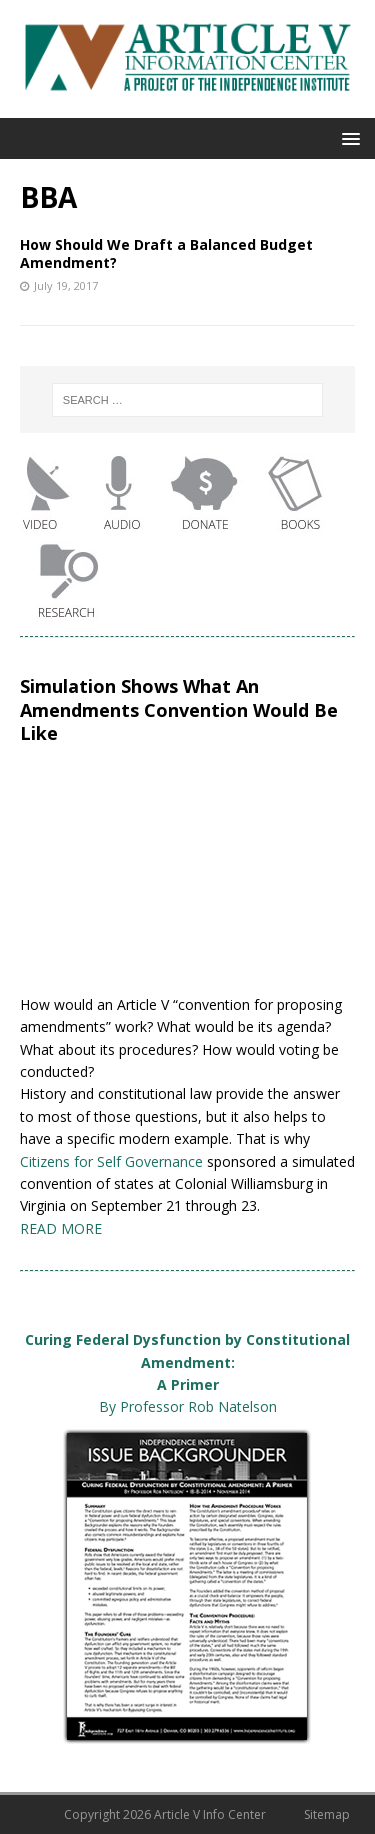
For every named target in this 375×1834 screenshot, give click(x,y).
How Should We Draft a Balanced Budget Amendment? (166, 253)
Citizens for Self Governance (111, 1161)
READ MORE (61, 1228)
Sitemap (327, 1814)
